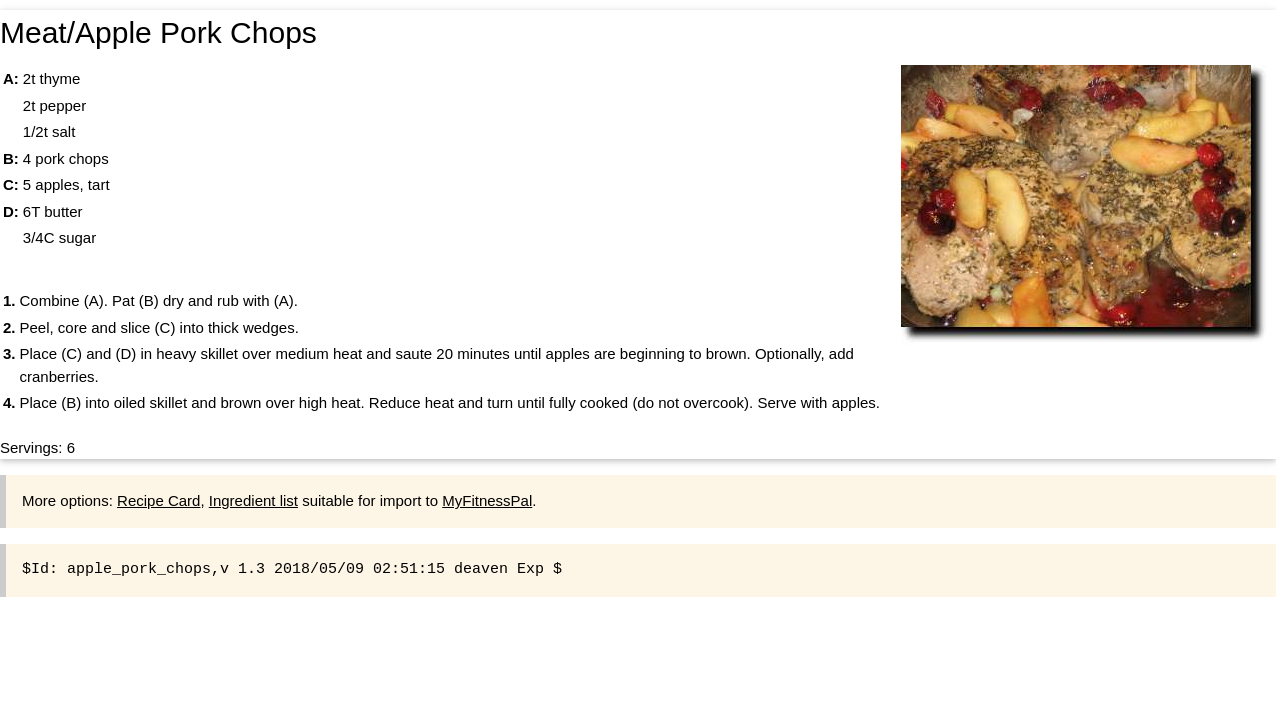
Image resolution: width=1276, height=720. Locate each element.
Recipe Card (158, 500)
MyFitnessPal (487, 500)
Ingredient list (253, 500)
